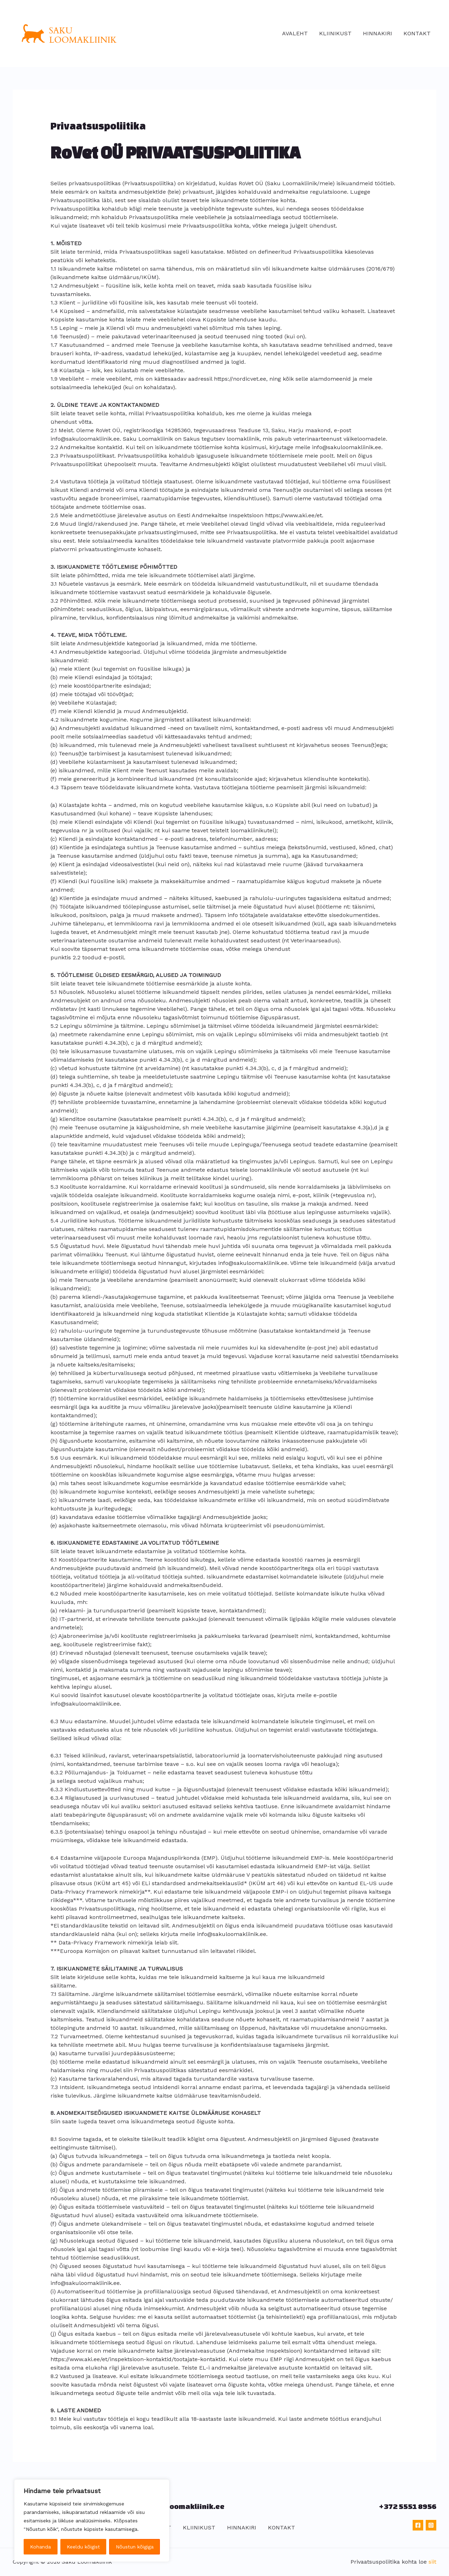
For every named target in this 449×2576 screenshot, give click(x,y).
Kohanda (40, 2547)
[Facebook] (418, 2525)
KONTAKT (417, 33)
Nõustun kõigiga (135, 2547)
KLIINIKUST (335, 33)
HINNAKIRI (377, 33)
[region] (91, 2520)
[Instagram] (431, 2525)
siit (432, 2561)
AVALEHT (295, 33)
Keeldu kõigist (83, 2547)
